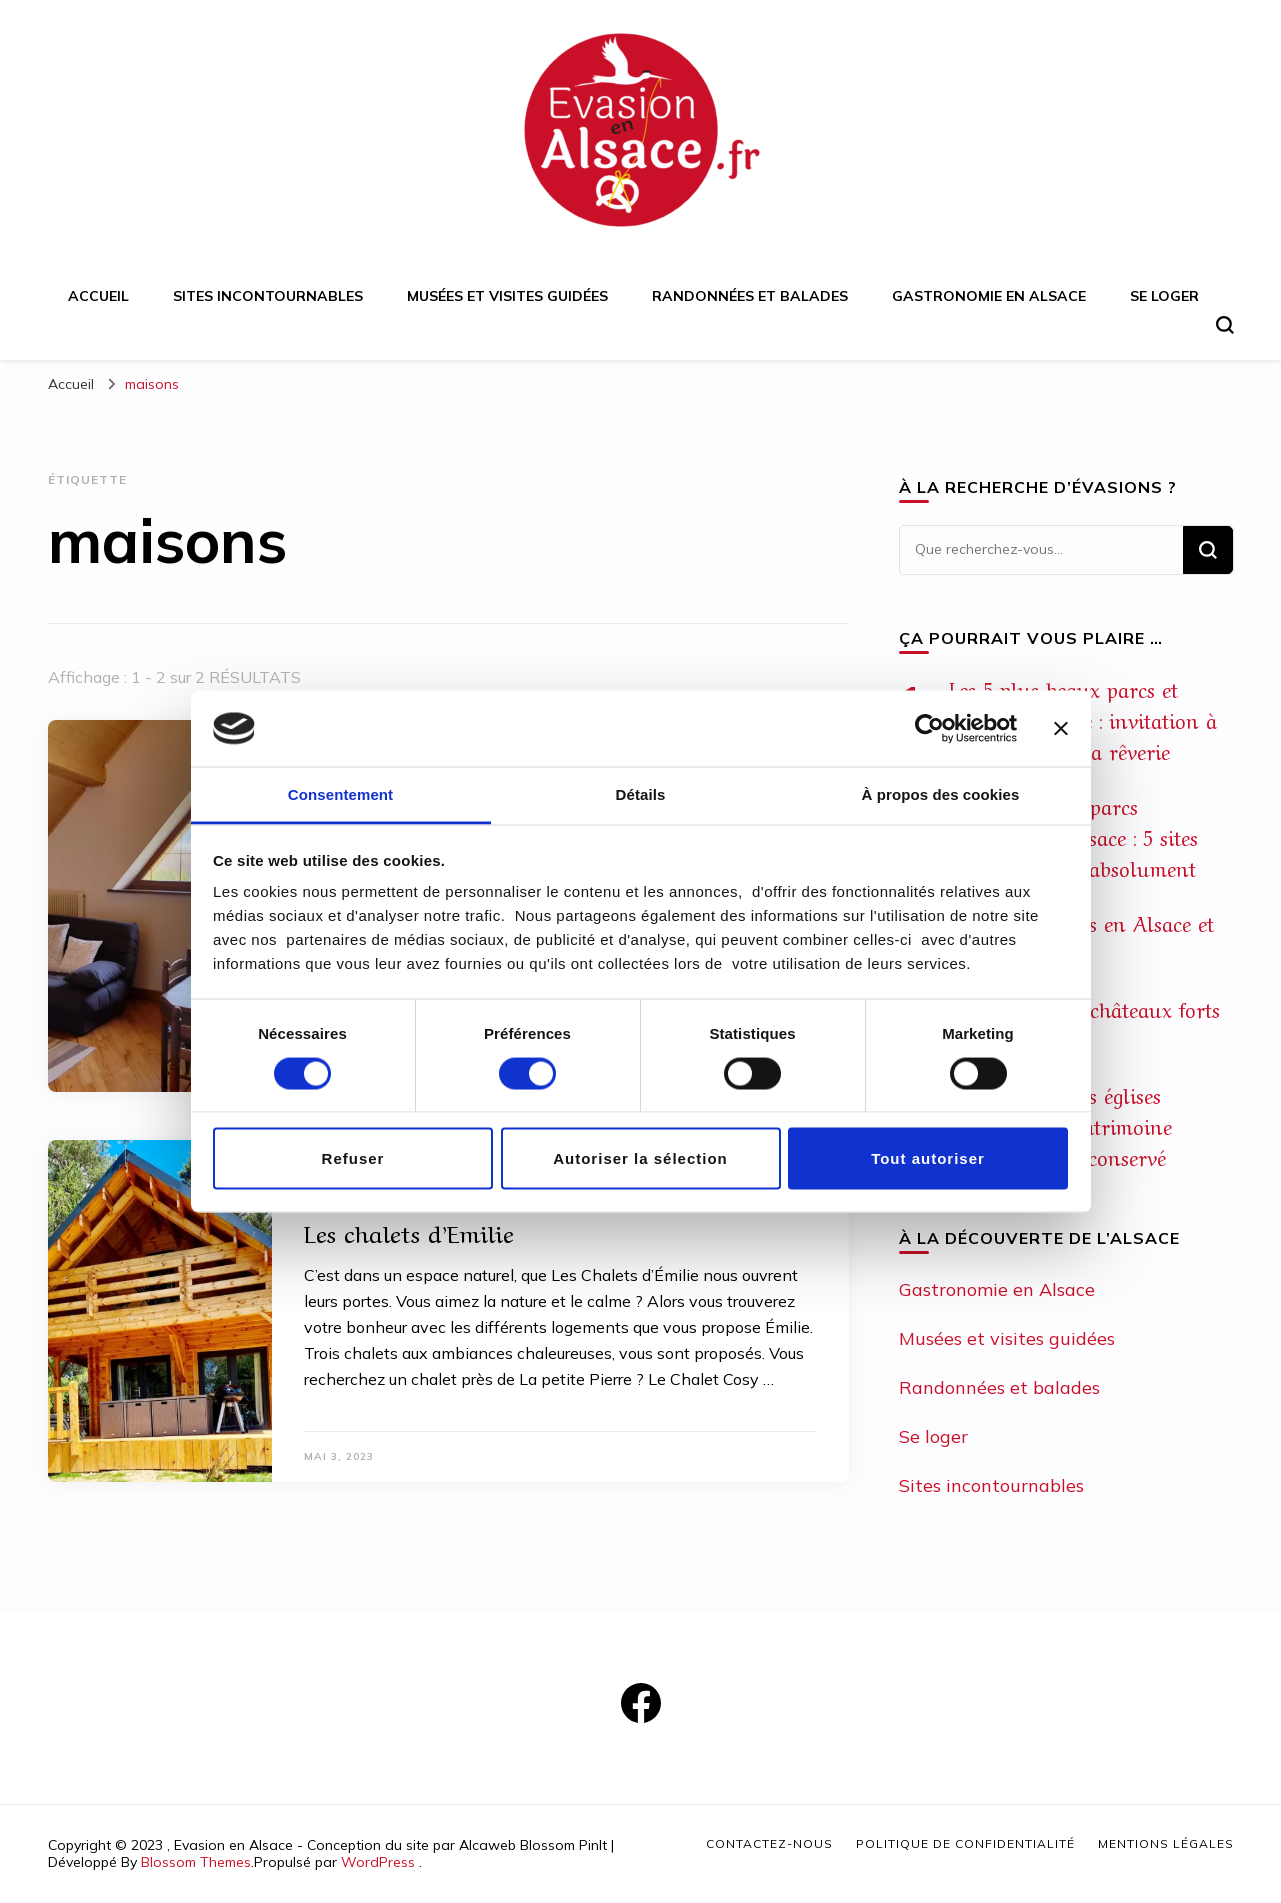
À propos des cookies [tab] (941, 794)
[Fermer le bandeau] (1061, 728)
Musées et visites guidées (507, 296)
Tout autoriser (928, 1158)
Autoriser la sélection (640, 1158)
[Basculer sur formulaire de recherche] (1225, 325)
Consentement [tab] (340, 794)
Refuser (353, 1158)
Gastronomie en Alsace (989, 296)
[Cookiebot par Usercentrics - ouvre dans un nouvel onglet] (929, 728)
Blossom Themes (196, 1862)
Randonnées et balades (750, 296)
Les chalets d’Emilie (409, 1231)
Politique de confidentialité (965, 1843)
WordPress (378, 1862)
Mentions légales (1166, 1843)
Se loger (1164, 296)
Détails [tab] (641, 794)
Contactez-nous (769, 1843)
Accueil (98, 296)
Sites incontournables (268, 296)
